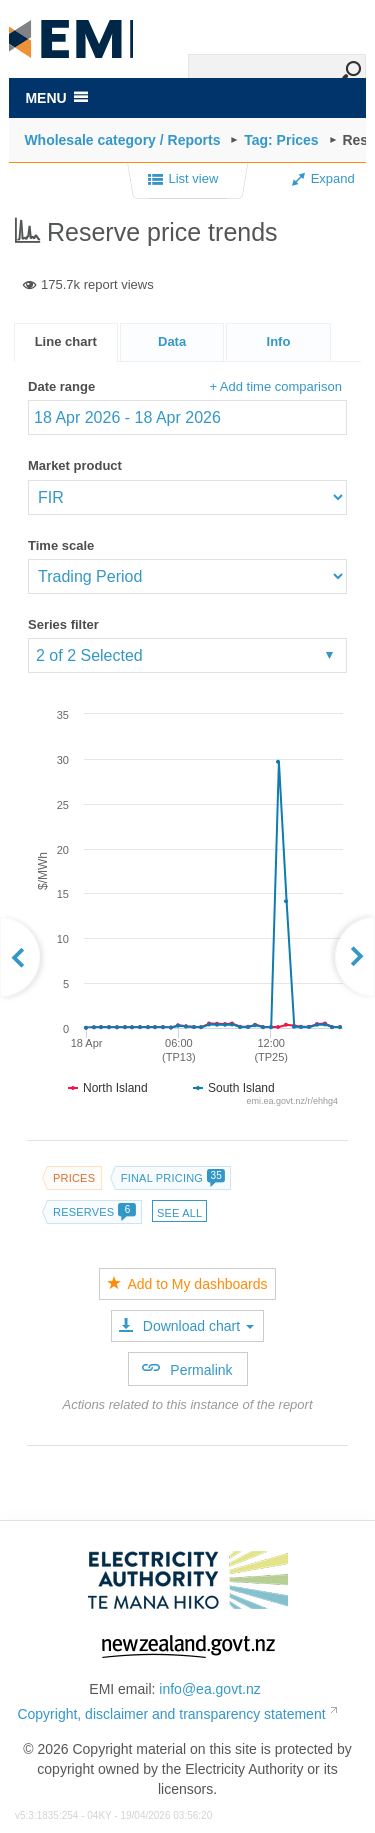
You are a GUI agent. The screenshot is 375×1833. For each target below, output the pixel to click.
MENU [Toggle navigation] (56, 98)
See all (179, 1213)
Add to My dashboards (187, 1284)
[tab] (66, 342)
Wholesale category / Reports (122, 140)
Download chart (186, 1326)
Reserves (94, 1212)
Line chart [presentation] (66, 341)
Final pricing (172, 1178)
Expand (323, 178)
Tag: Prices (281, 140)
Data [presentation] (172, 341)
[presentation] (278, 342)
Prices (74, 1178)
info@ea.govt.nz (209, 1689)
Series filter (63, 624)
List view (183, 180)
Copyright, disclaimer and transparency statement (171, 1714)
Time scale (61, 545)
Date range (61, 386)
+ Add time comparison (275, 386)
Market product (75, 465)
